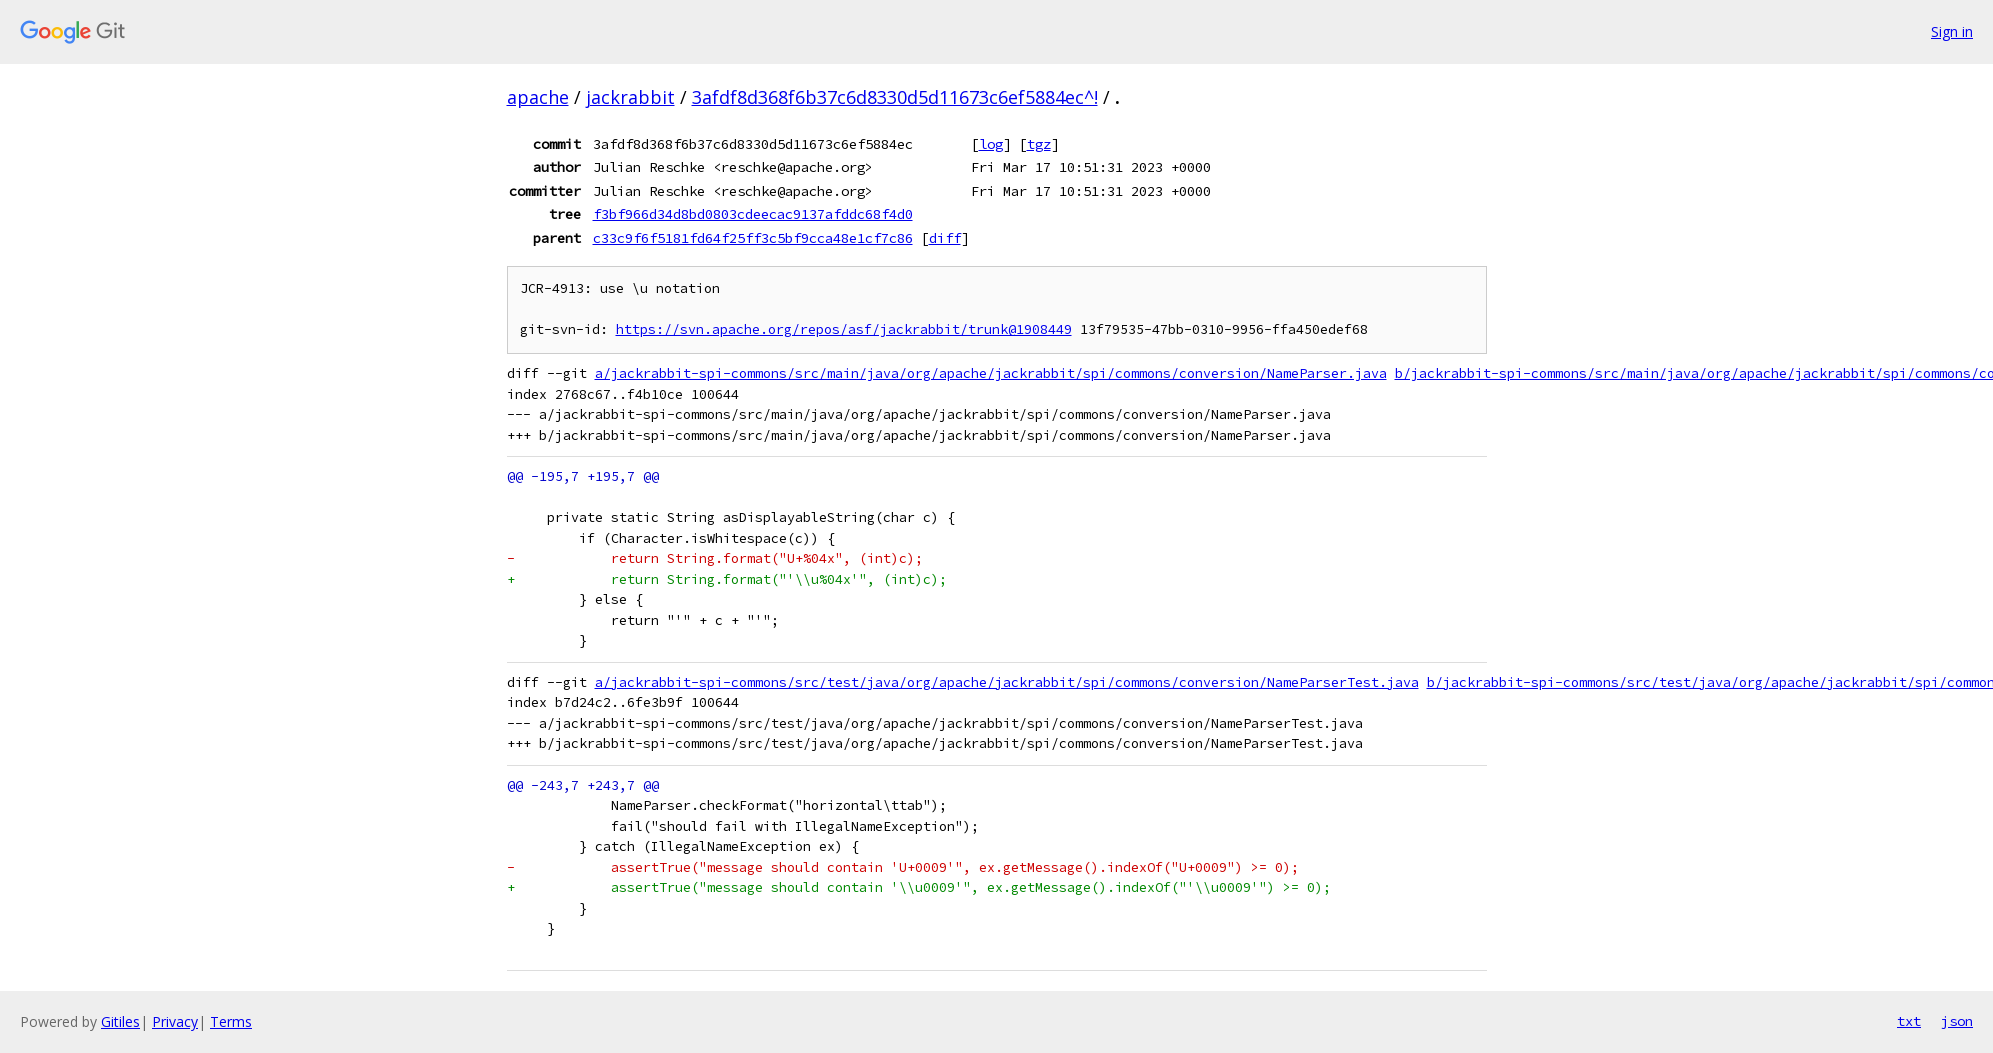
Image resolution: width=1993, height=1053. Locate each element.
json (1957, 1021)
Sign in (1952, 31)
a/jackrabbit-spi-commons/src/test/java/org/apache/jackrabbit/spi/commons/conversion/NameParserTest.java (1007, 682)
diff (945, 238)
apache (538, 97)
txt (1909, 1021)
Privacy (175, 1021)
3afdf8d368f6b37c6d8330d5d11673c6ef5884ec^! (895, 97)
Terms (231, 1021)
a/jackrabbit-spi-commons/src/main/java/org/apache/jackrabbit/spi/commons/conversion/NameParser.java (991, 373)
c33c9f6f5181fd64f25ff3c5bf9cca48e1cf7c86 (753, 238)
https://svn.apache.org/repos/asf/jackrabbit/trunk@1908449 (844, 329)
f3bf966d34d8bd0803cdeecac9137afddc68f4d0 (753, 214)
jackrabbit (630, 97)
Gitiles (120, 1021)
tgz (1039, 144)
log (991, 144)
